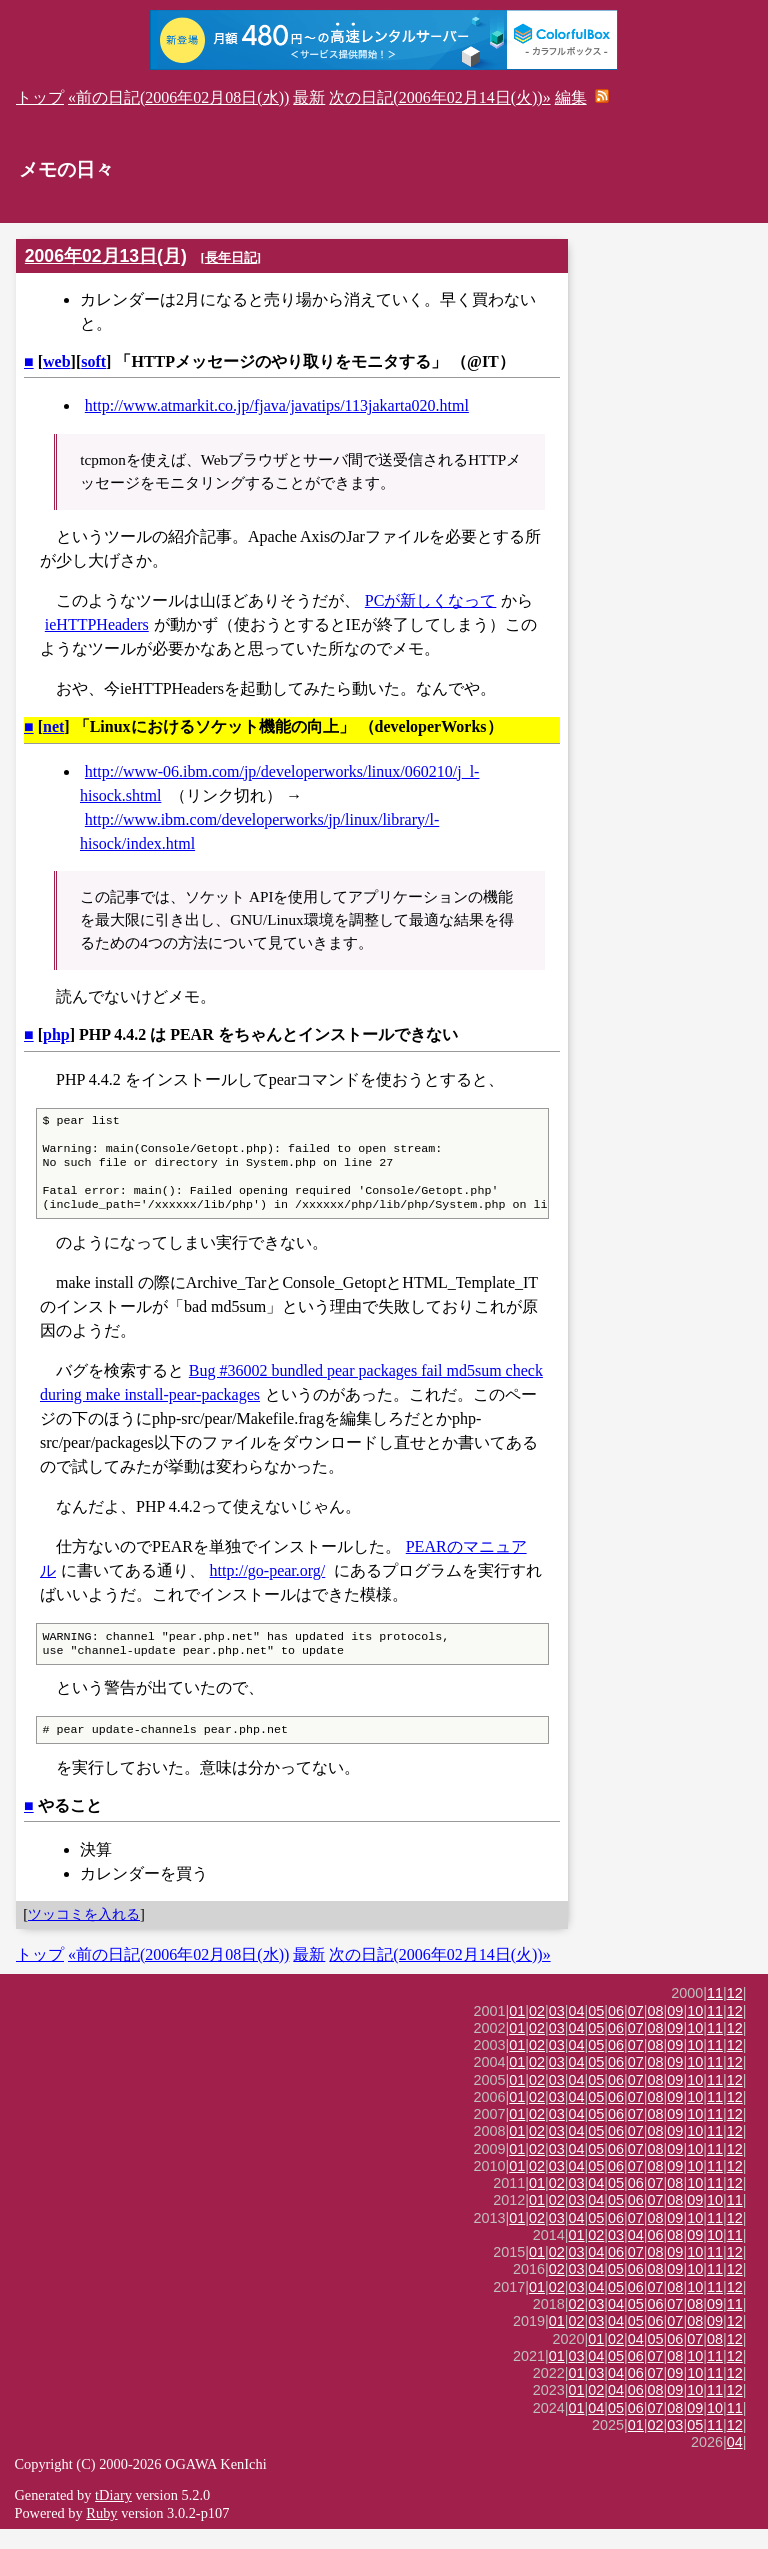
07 (636, 2031)
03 (557, 2031)
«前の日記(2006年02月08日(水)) (178, 97)
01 (517, 2031)
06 (616, 2031)
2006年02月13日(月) (106, 256)
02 (537, 2031)
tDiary (113, 2515)
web (57, 361)
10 (695, 2031)
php (56, 1034)
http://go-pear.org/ (268, 1584)
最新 (309, 97)
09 (675, 2031)
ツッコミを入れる (84, 1934)
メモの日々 (66, 169)
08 (656, 2031)
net (53, 726)
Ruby (101, 2533)
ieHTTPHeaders (97, 624)
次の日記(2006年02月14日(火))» (439, 97)
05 (596, 2031)
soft (93, 361)
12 (735, 2013)
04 (577, 2031)
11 (715, 2013)
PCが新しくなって (431, 600)
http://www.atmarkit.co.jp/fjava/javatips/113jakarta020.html (277, 405)
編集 (571, 97)
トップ (40, 97)
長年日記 (231, 257)
